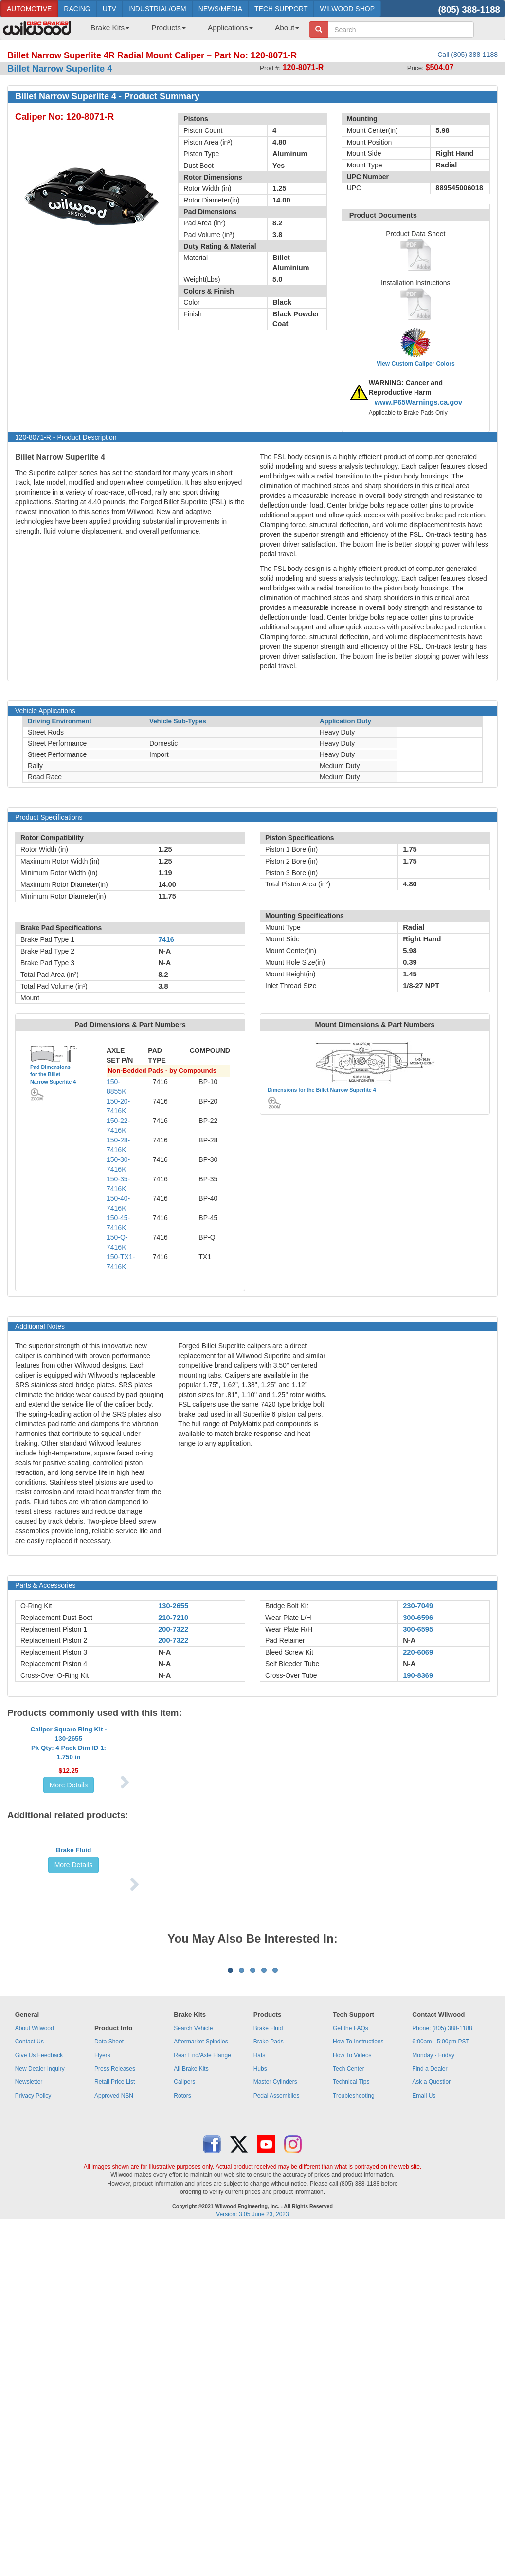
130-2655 (173, 1606)
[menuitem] (106, 30)
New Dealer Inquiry (40, 2302)
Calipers (184, 2316)
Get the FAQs (350, 2262)
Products (168, 27)
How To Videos (352, 2288)
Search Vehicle (193, 2262)
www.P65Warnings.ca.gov (419, 402)
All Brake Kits (191, 2302)
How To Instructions (358, 2275)
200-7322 (173, 1629)
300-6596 (418, 1617)
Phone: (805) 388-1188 (442, 2262)
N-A (164, 1652)
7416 (166, 939)
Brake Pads (268, 2275)
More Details (69, 1853)
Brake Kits (109, 27)
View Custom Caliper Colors (415, 363)
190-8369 (418, 1675)
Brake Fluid (73, 1981)
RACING (77, 9)
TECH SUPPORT (280, 9)
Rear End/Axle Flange (202, 2288)
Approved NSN (113, 2329)
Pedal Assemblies (276, 2329)
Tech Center (348, 2302)
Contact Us (29, 2275)
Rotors (182, 2329)
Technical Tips (351, 2316)
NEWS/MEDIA (220, 9)
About (287, 27)
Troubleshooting (354, 2329)
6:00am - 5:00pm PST (440, 2275)
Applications (230, 27)
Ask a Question (431, 2316)
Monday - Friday (433, 2288)
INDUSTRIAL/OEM (157, 9)
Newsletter (29, 2316)
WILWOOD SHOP (347, 9)
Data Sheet (109, 2275)
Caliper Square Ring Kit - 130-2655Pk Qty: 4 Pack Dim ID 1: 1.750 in (69, 1811)
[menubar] (191, 30)
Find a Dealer (429, 2302)
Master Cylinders (275, 2316)
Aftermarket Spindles (201, 2275)
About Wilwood (34, 2262)
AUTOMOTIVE (29, 9)
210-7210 (173, 1617)
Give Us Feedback (39, 2288)
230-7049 (418, 1606)
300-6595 (418, 1629)
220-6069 (418, 1652)
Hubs (260, 2302)
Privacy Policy (33, 2329)
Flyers (102, 2288)
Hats (259, 2288)
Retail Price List (114, 2316)
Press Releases (114, 2302)
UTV (109, 9)
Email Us (423, 2329)
